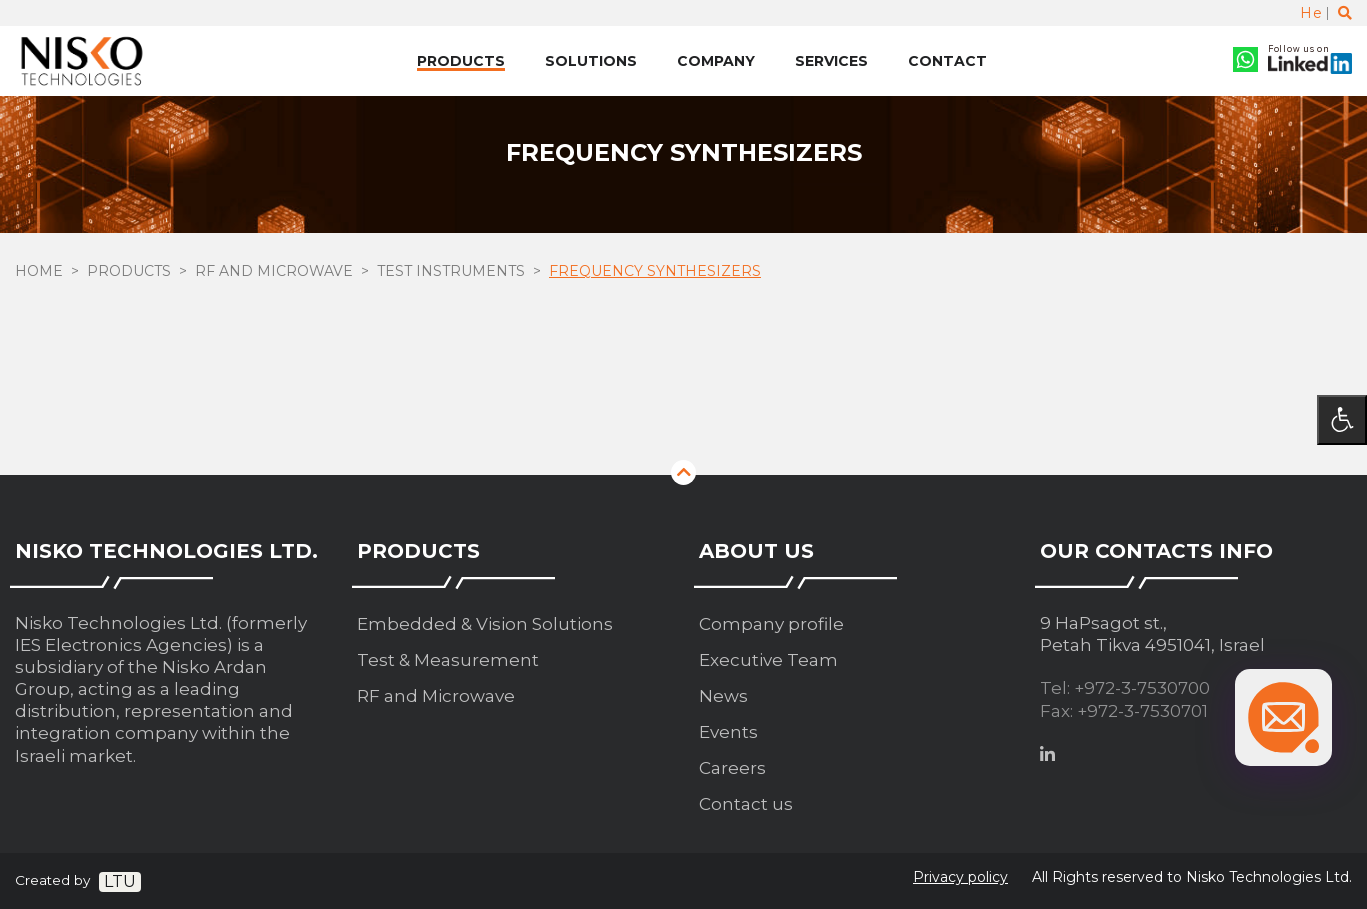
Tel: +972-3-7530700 (1125, 688)
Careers (732, 768)
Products (461, 61)
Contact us (746, 804)
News (723, 696)
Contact (947, 61)
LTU (120, 881)
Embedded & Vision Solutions (485, 624)
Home (39, 273)
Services (831, 61)
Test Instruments (451, 273)
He (1311, 13)
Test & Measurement (448, 660)
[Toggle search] (1345, 13)
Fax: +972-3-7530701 (1124, 711)
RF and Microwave (274, 273)
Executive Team (768, 660)
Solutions (591, 61)
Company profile (771, 624)
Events (728, 732)
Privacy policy (960, 877)
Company (716, 61)
